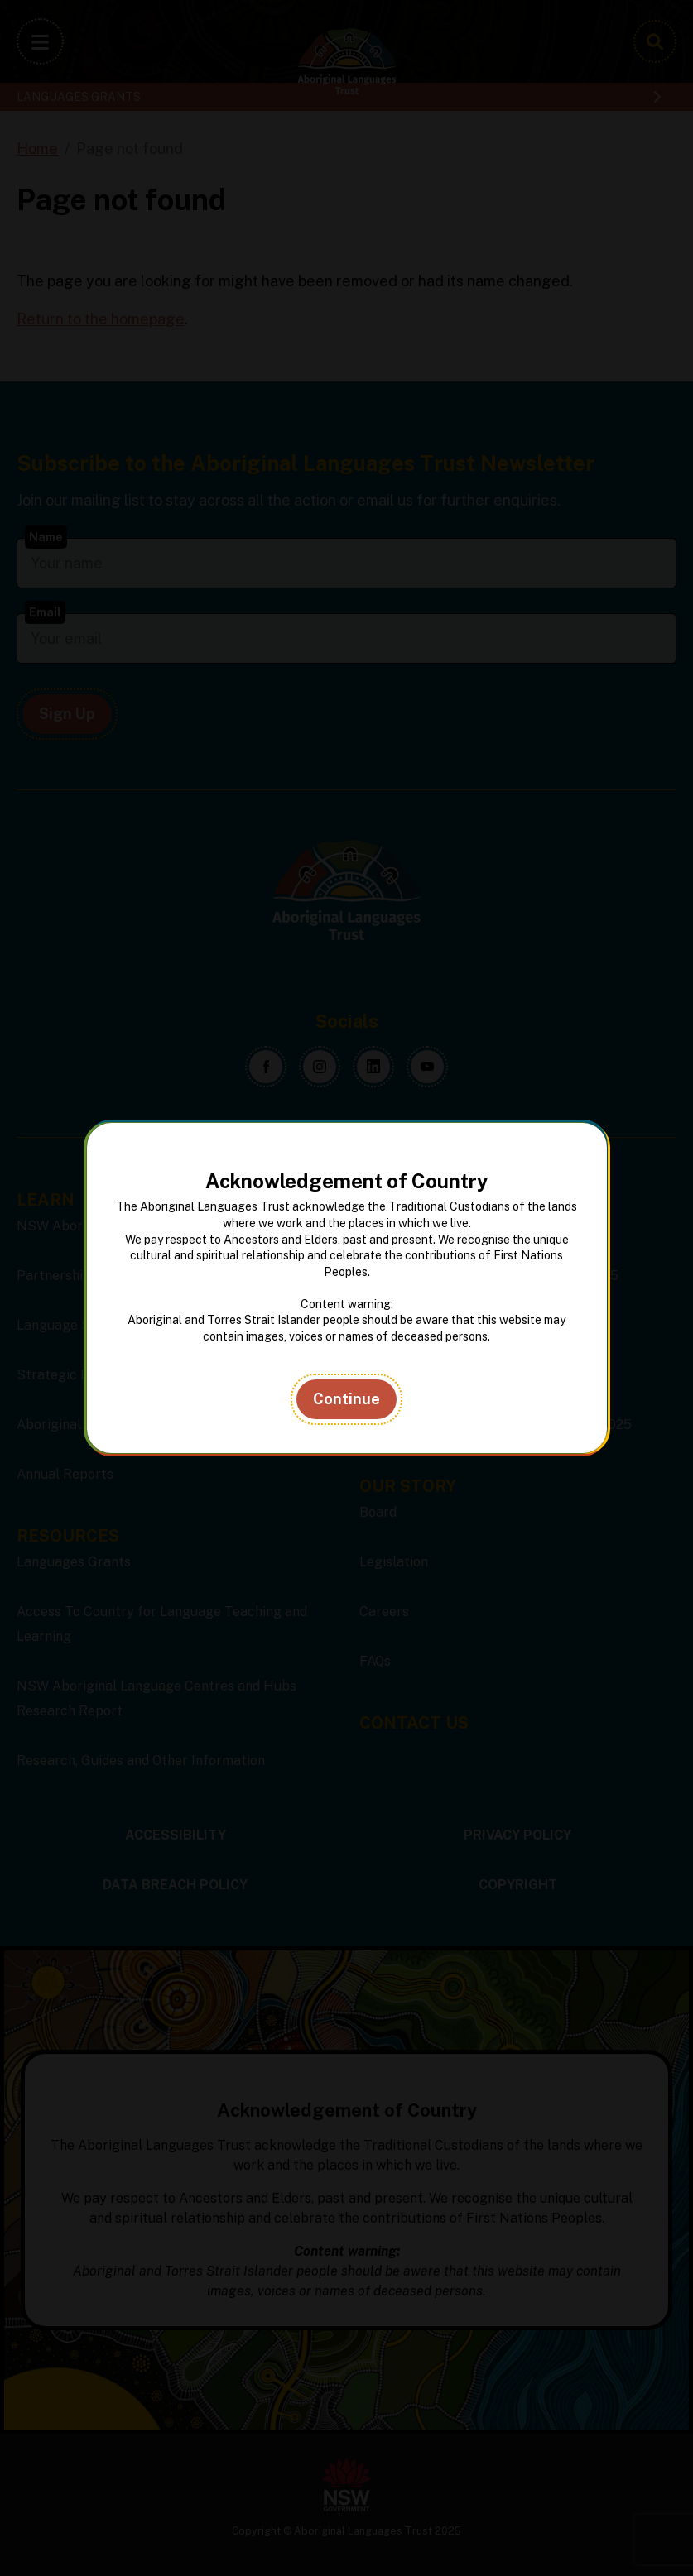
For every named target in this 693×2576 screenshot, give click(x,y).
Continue (346, 1399)
